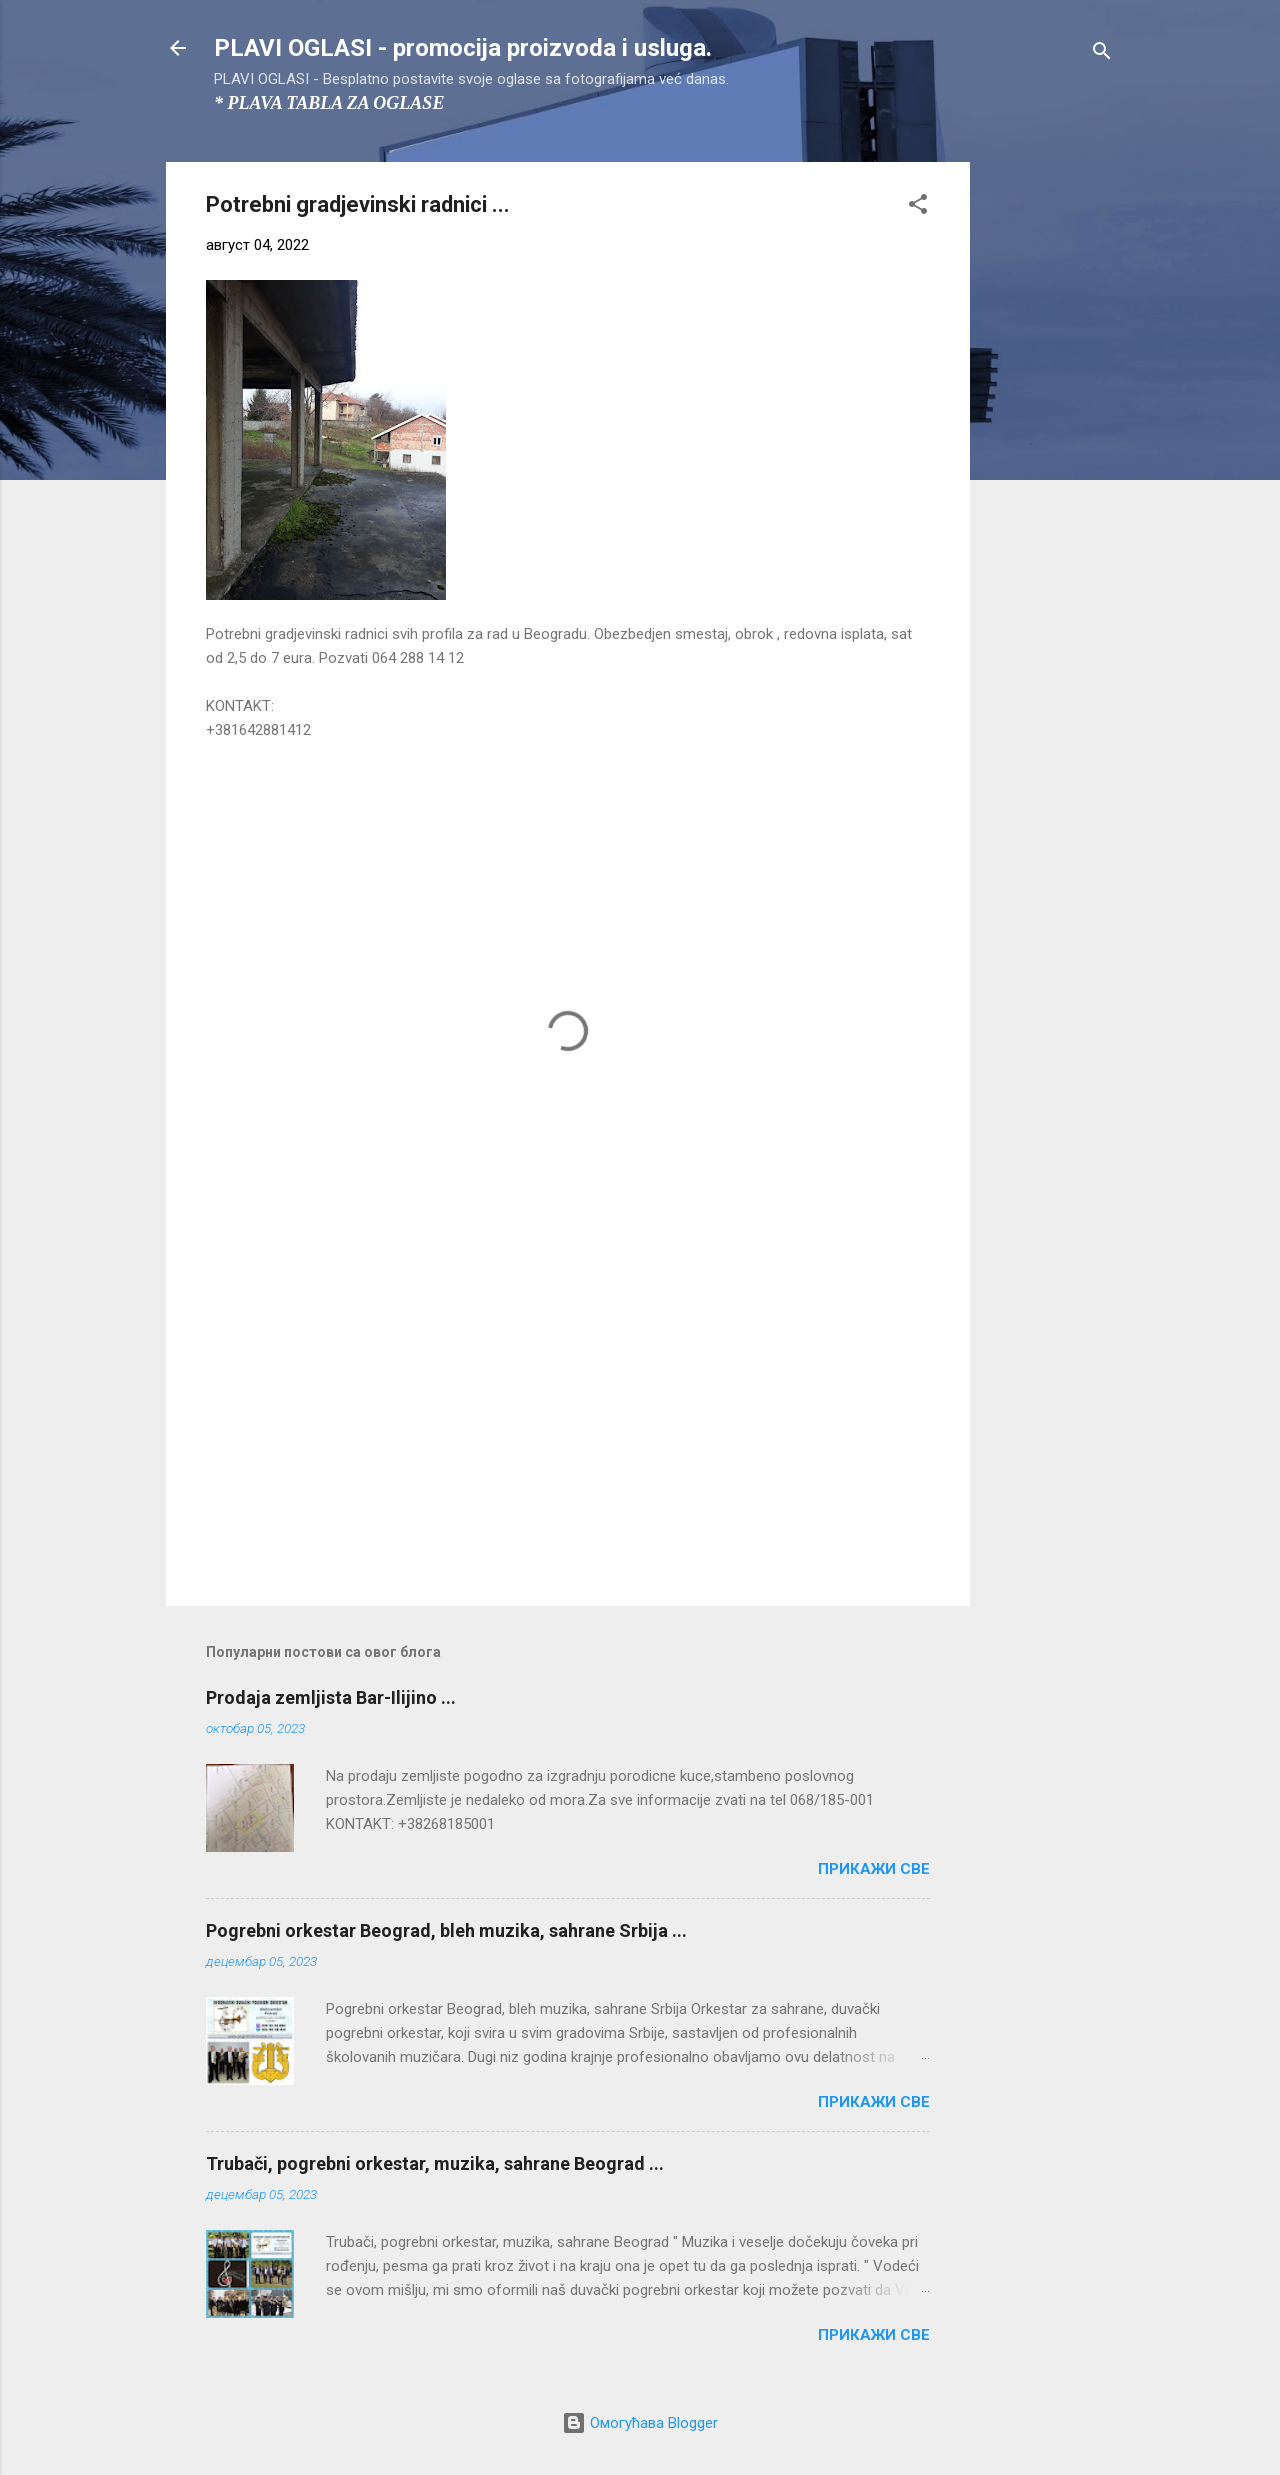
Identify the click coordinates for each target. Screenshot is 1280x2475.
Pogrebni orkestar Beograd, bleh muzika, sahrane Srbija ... (446, 1930)
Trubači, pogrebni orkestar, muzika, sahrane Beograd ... (435, 2163)
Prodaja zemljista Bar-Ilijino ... (331, 1697)
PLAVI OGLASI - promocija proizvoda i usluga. (463, 48)
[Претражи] (1102, 54)
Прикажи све (874, 1869)
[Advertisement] (1050, 462)
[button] (918, 207)
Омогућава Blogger (640, 2423)
